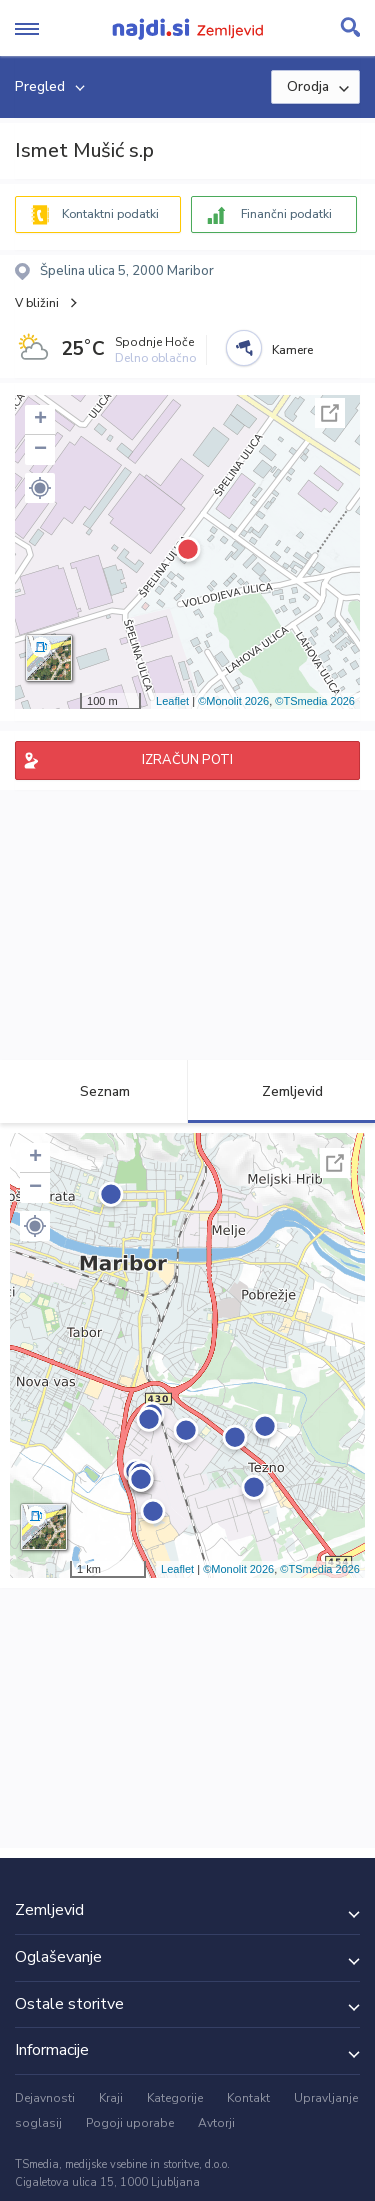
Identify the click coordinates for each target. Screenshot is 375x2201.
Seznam (93, 1091)
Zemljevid (281, 1091)
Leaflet (172, 701)
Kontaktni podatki (110, 214)
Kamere (292, 350)
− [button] (40, 450)
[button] (40, 488)
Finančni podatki (286, 214)
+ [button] (40, 420)
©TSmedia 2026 (315, 701)
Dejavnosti (45, 2098)
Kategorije (175, 2098)
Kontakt (248, 2098)
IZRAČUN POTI (187, 760)
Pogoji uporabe (130, 2123)
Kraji (111, 2098)
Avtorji (216, 2123)
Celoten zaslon (330, 413)
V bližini (37, 303)
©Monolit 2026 (233, 701)
